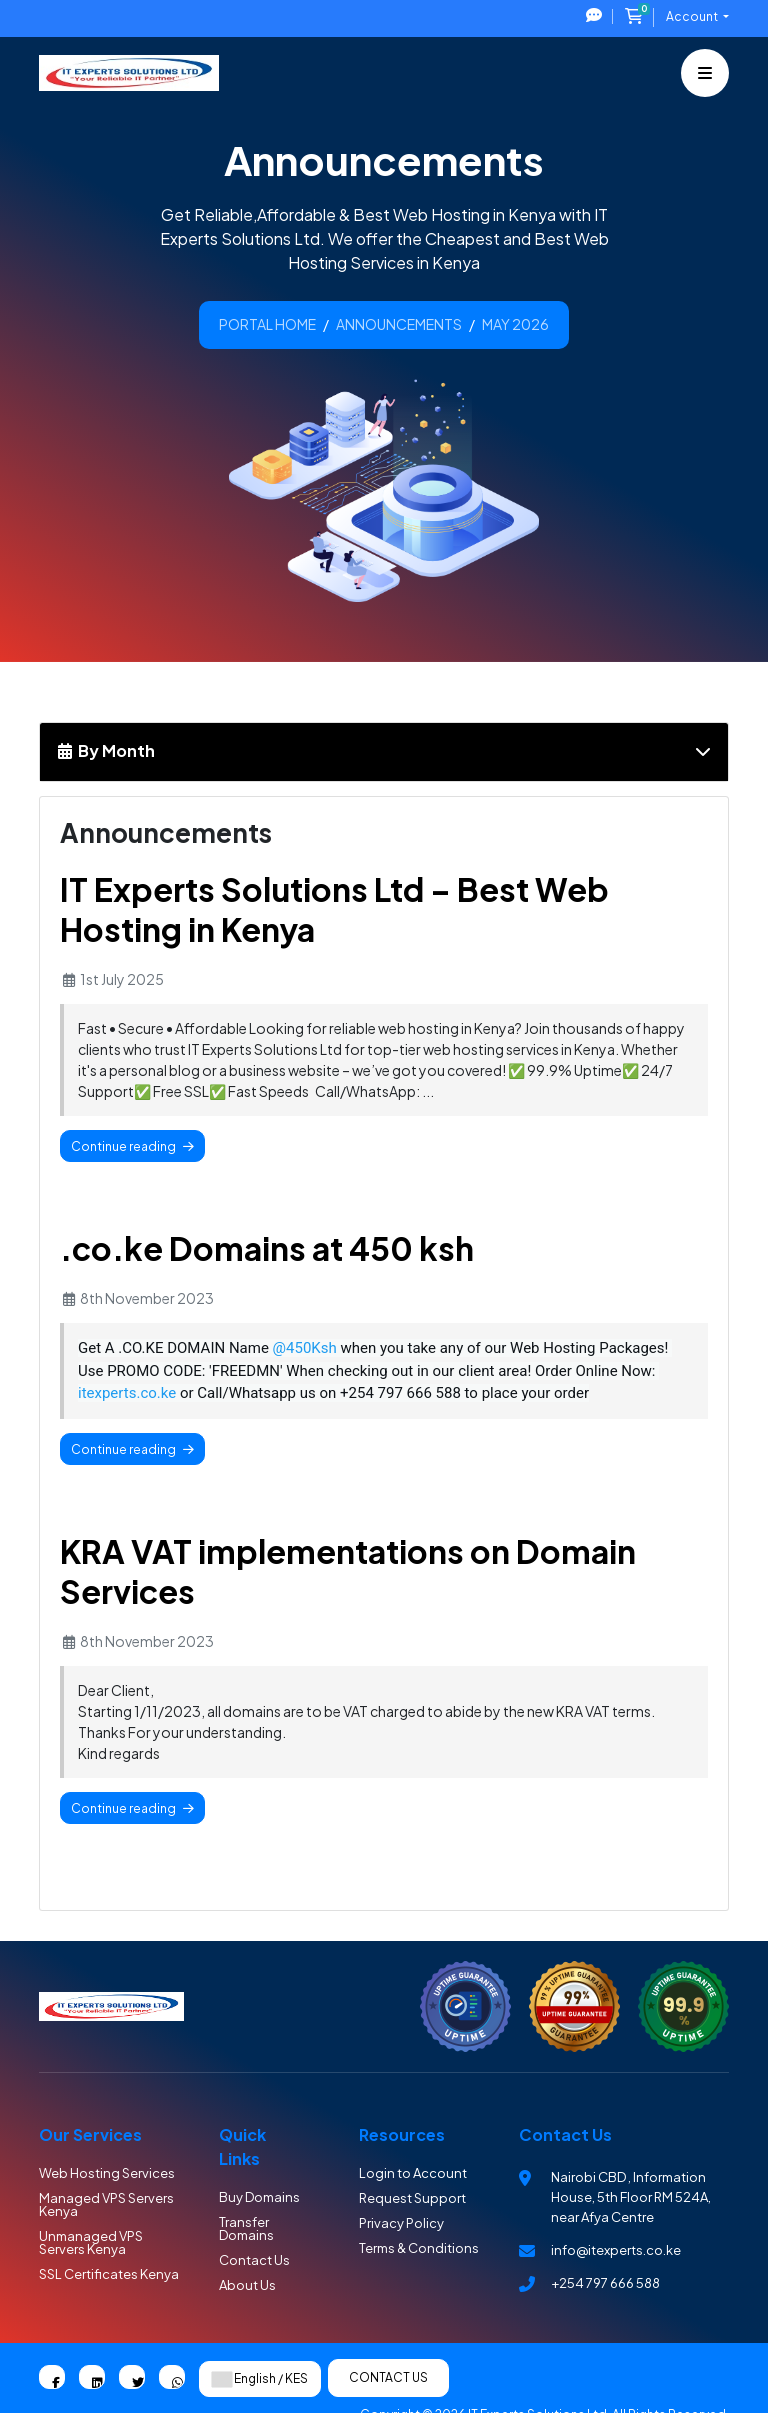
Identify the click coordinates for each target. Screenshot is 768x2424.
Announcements (399, 324)
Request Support (412, 2198)
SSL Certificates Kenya (109, 2274)
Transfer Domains (246, 2228)
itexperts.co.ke (127, 1393)
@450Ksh (305, 1348)
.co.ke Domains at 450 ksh (267, 1248)
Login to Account (413, 2173)
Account (693, 16)
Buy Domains (259, 2197)
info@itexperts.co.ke (616, 2250)
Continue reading (132, 1146)
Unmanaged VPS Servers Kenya (91, 2242)
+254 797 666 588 (605, 2283)
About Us (247, 2285)
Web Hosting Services (107, 2173)
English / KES (260, 2379)
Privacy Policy (401, 2223)
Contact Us (254, 2260)
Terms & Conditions (419, 2248)
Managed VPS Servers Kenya (106, 2204)
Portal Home (267, 324)
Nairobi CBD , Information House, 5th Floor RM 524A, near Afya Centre (631, 2197)
